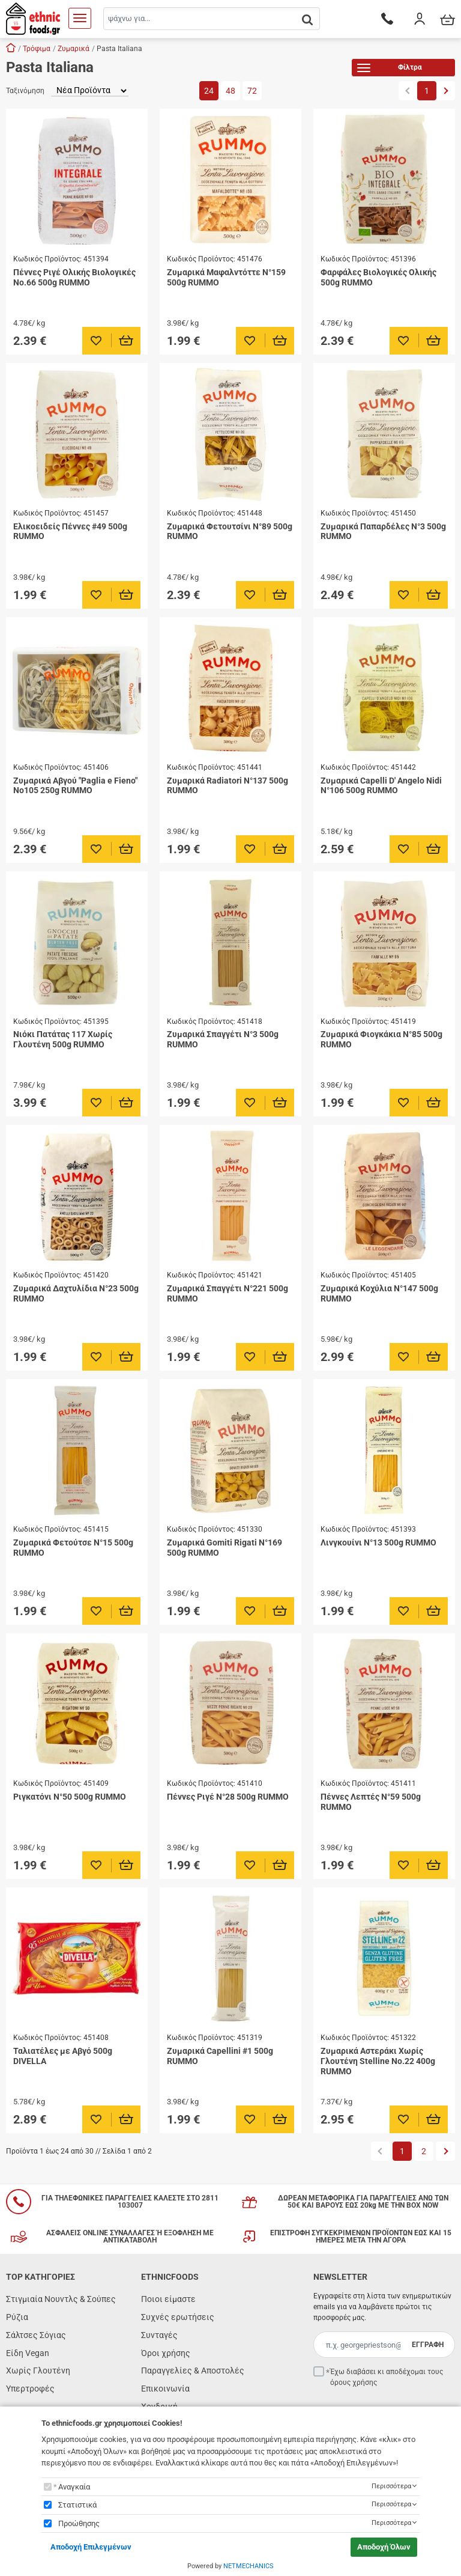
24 (209, 91)
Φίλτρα (389, 69)
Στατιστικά (77, 2504)
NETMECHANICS (248, 2566)
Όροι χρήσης (165, 2353)
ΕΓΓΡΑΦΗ (428, 2344)
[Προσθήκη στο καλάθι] (126, 341)
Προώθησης (79, 2523)
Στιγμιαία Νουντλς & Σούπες (61, 2299)
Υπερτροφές (30, 2388)
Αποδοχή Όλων (384, 2546)
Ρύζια (17, 2317)
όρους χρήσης (353, 2382)
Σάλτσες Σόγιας (36, 2335)
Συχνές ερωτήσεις (177, 2317)
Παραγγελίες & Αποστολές (192, 2370)
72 (252, 91)
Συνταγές (159, 2335)
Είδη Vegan (27, 2353)
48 (230, 91)
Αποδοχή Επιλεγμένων (90, 2546)
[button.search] (307, 19)
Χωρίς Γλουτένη (38, 2370)
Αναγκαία (74, 2486)
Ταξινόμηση (25, 91)
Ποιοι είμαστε (168, 2299)
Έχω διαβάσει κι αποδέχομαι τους (386, 2377)
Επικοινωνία (165, 2388)
